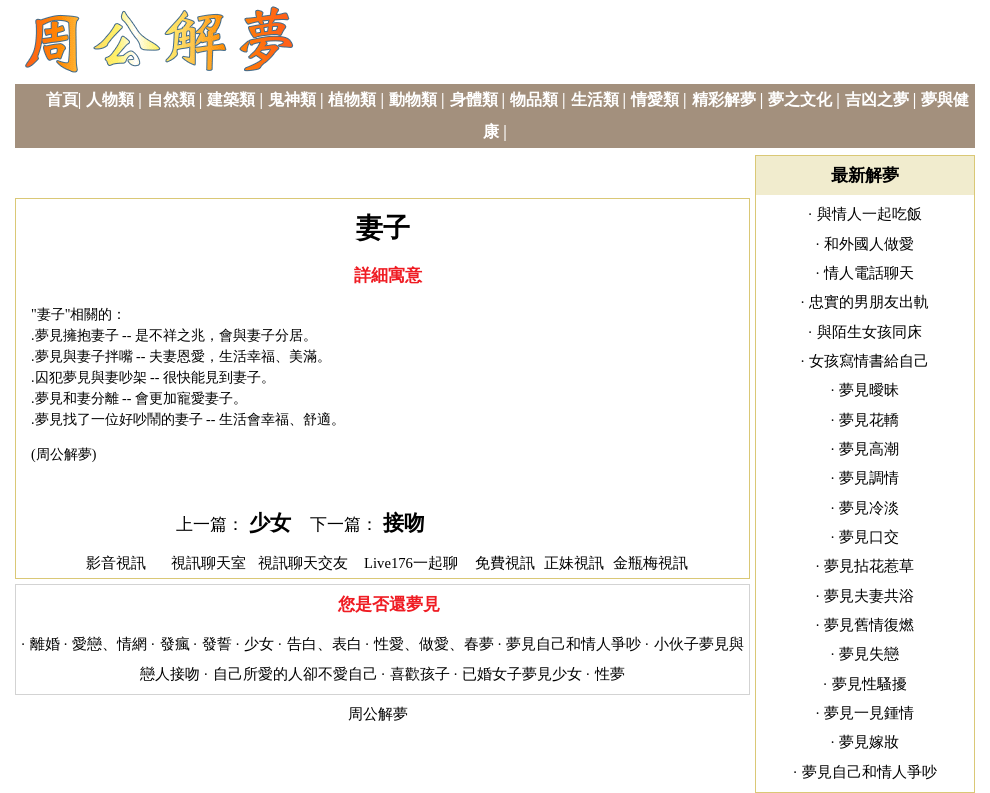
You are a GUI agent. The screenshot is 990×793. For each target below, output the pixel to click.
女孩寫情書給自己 (869, 361)
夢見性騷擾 (869, 684)
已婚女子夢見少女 (522, 674)
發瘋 (175, 644)
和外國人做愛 (869, 244)
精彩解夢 (724, 99)
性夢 (610, 674)
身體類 (474, 99)
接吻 (404, 523)
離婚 (45, 644)
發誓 (217, 644)
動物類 (413, 99)
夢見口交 (869, 537)
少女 (270, 523)
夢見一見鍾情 (869, 713)
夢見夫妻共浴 (869, 596)
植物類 (352, 99)
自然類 (171, 99)
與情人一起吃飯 (869, 214)
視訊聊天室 (208, 563)
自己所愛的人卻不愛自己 (295, 674)
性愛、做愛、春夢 (434, 644)
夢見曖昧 (869, 390)
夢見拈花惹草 (869, 566)
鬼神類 (292, 99)
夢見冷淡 (869, 508)
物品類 (534, 99)
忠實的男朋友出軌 (869, 302)
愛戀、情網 (109, 644)
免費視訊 (505, 563)
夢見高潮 (869, 449)
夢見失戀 (869, 654)
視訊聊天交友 (303, 563)
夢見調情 (869, 478)
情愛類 (655, 99)
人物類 (110, 99)
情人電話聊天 (869, 273)
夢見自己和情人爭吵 (573, 644)
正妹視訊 (574, 563)
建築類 (231, 99)
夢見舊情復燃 (869, 625)
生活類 (595, 99)
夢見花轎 (869, 420)
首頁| (64, 99)
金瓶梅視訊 (650, 563)
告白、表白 (324, 644)
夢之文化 (800, 99)
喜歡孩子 (420, 674)
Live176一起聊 (413, 563)
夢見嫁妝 (869, 742)
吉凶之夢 (877, 99)
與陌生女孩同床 (869, 332)
